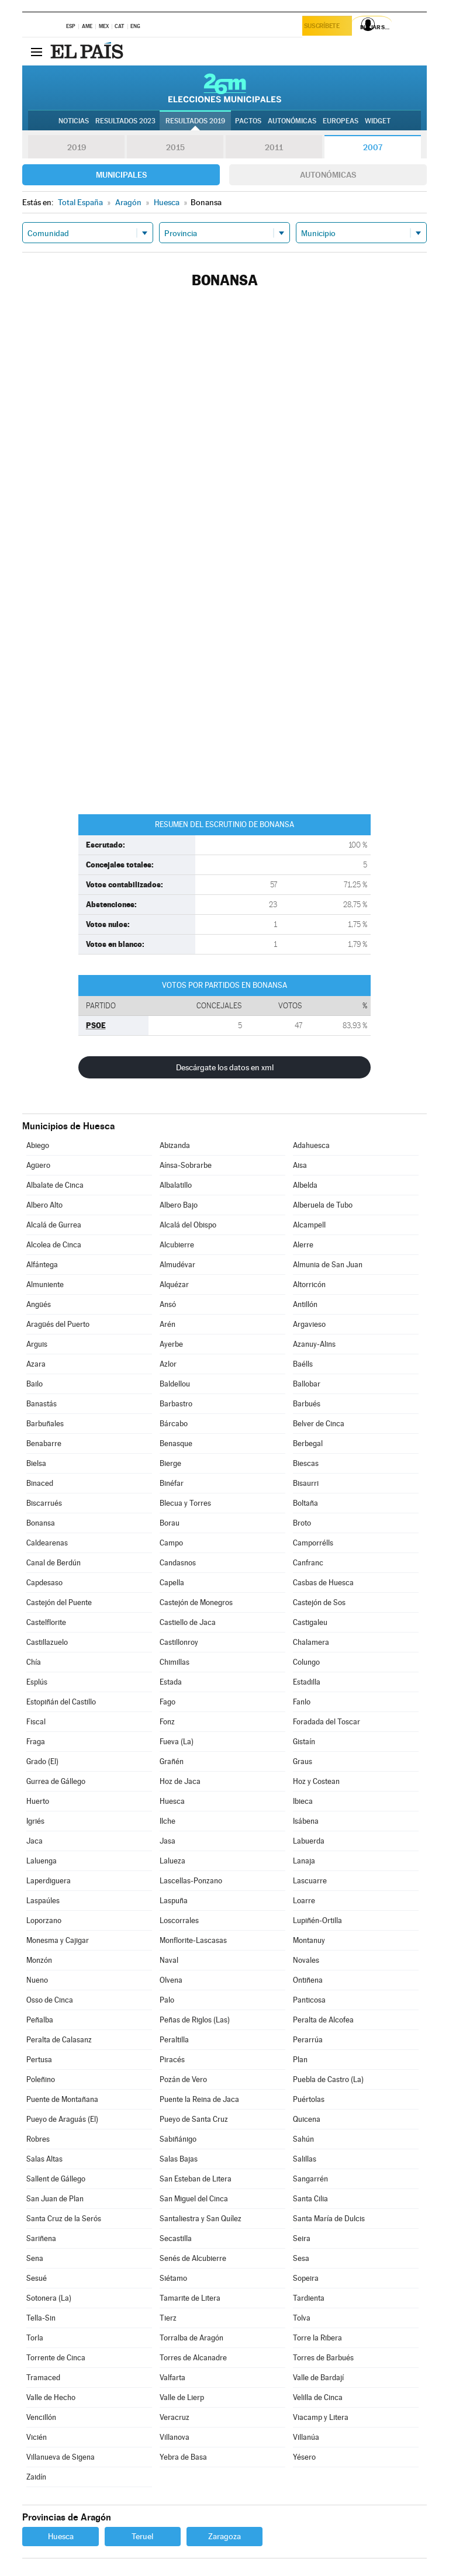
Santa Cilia (310, 2198)
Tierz (168, 2318)
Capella (172, 1582)
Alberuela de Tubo (323, 1205)
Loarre (304, 1900)
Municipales (121, 174)
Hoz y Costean (316, 1781)
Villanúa (306, 2437)
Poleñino (40, 2079)
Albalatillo (176, 1185)
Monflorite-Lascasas (193, 1940)
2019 (76, 147)
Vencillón (41, 2417)
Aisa (300, 1165)
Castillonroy (179, 1642)
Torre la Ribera (317, 2337)
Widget (378, 121)
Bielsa (36, 1463)
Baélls (303, 1364)
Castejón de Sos (319, 1602)
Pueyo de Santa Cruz (194, 2119)
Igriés (35, 1821)
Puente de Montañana (62, 2099)
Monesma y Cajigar (57, 1940)
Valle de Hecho (50, 2397)
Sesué (36, 2278)
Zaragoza (224, 2536)
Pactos (248, 121)
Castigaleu (310, 1622)
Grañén (172, 1761)
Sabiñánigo (178, 2139)
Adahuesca (311, 1145)
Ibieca (303, 1801)
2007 (372, 147)
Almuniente (45, 1284)
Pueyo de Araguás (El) (62, 2119)
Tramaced (43, 2377)
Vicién (36, 2437)
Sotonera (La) (48, 2298)
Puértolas (308, 2099)
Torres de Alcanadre (193, 2357)
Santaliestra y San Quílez (200, 2218)
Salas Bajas (179, 2159)
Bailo (34, 1383)
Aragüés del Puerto (57, 1324)
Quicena (306, 2119)
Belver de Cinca (318, 1423)
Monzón (39, 1960)
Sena (34, 2258)
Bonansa (40, 1523)
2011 (274, 147)
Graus (302, 1761)
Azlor (168, 1364)
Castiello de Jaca (188, 1622)
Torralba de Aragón (191, 2337)
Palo (167, 2000)
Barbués (306, 1403)
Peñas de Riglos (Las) (195, 2019)
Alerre (303, 1244)
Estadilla (306, 1682)
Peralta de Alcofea (323, 2019)
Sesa (301, 2258)
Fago (167, 1701)
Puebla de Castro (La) (328, 2079)
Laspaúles (43, 1900)
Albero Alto (44, 1205)
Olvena (171, 1980)
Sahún (303, 2139)
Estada (171, 1682)
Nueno (37, 1980)
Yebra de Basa (183, 2457)
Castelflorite (46, 1622)
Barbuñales (45, 1423)
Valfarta (172, 2377)
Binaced (39, 1483)
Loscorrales (179, 1920)
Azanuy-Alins (314, 1344)
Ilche (167, 1821)
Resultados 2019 (195, 121)
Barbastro (176, 1403)
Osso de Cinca (49, 2000)
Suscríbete (325, 27)
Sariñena (41, 2238)
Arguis (36, 1344)
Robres (38, 2139)
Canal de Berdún (53, 1562)
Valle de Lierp (182, 2397)
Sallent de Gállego (55, 2178)
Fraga (35, 1741)
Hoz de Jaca (180, 1781)
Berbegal (308, 1443)
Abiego (37, 1145)
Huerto (37, 1801)
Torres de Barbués (323, 2357)
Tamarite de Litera (190, 2298)
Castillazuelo (47, 1642)
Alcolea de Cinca (53, 1244)
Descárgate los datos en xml (225, 1067)
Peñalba (39, 2019)
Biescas (306, 1463)
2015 (175, 147)
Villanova (174, 2437)
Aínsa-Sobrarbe (186, 1165)
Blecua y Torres (185, 1503)
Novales (306, 1960)
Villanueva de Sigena (60, 2457)
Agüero (38, 1165)
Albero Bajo (179, 1205)
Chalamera (311, 1642)
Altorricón (309, 1284)
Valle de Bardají (318, 2377)
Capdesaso (44, 1582)
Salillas (304, 2159)
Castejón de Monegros (196, 1602)
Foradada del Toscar (326, 1721)
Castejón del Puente (59, 1602)
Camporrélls (313, 1542)
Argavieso (309, 1324)
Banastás (41, 1403)
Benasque (176, 1443)
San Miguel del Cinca (194, 2198)
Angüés (38, 1304)
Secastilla (176, 2238)
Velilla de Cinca (318, 2397)
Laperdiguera (48, 1880)
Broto (302, 1523)
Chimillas (174, 1662)
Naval (169, 1960)
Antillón (305, 1304)
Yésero (304, 2457)
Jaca (34, 1841)
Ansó (168, 1304)
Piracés (172, 2059)
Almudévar (177, 1264)
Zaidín (36, 2477)
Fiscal (36, 1721)
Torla (34, 2337)
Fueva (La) (177, 1741)
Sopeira (306, 2278)
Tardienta (308, 2298)
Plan (300, 2059)
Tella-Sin (41, 2318)
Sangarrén (310, 2178)
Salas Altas (44, 2159)
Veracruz (174, 2417)
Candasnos (178, 1562)
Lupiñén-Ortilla (317, 1920)
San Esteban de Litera (196, 2178)
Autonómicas (328, 174)
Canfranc (308, 1562)
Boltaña (305, 1503)
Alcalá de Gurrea (53, 1224)
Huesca (172, 1801)
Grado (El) (42, 1761)
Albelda (305, 1185)
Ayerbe (171, 1344)
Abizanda (175, 1145)
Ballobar (306, 1383)
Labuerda (308, 1841)
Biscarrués (44, 1503)
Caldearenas (47, 1542)
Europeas (340, 121)
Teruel (142, 2536)
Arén (167, 1324)
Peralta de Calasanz (59, 2039)
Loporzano (43, 1920)
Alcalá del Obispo (188, 1224)
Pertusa (39, 2059)
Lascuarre (310, 1880)
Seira (301, 2238)
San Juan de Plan (55, 2198)
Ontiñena (308, 1980)
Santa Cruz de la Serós (63, 2218)
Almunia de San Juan (327, 1264)
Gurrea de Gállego (55, 1781)
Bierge (170, 1463)
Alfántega (42, 1264)
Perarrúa (308, 2039)
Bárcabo (174, 1423)
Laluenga (41, 1860)
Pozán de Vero (183, 2079)
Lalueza (172, 1860)
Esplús (36, 1682)
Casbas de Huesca (323, 1582)
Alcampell (309, 1224)
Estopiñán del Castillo (61, 1701)
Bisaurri (306, 1483)
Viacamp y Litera (320, 2417)
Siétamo (173, 2278)
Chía (33, 1662)
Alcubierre (177, 1244)
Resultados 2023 (125, 121)
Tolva (301, 2318)
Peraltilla (174, 2039)
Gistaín (304, 1741)
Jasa (167, 1841)
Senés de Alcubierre (193, 2258)
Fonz (167, 1721)
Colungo (306, 1662)
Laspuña (174, 1900)
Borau (169, 1523)
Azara (36, 1364)
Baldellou (175, 1383)
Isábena (306, 1821)
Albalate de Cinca (55, 1185)
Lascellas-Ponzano (191, 1880)
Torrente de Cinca (55, 2357)
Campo (171, 1542)
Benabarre (43, 1443)
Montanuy (309, 1940)
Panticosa (309, 2000)
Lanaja (304, 1860)
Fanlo (301, 1701)
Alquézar (174, 1284)
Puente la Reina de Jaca (199, 2099)
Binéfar (172, 1483)
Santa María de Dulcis (329, 2218)
